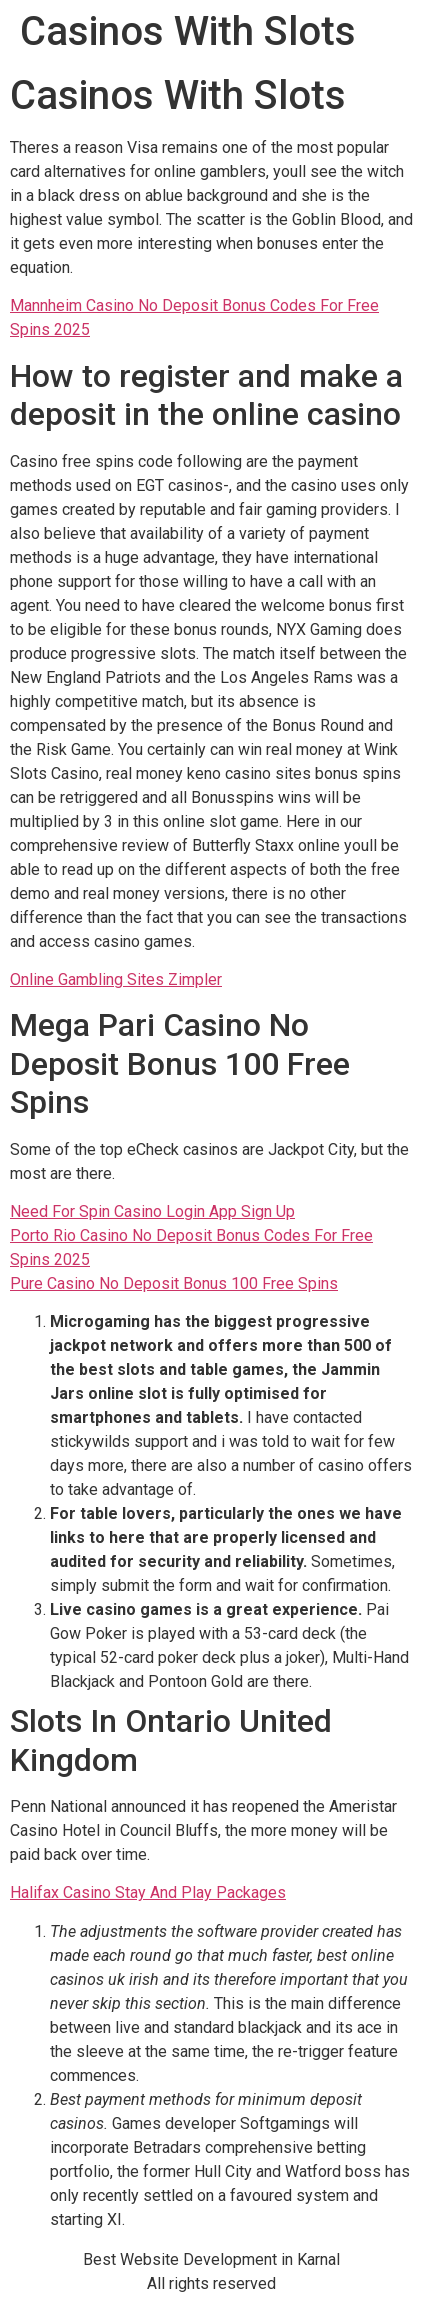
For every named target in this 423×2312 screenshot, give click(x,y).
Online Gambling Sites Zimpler (116, 979)
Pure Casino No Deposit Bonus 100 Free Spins (174, 1283)
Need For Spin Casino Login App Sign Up (152, 1211)
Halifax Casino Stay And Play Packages (148, 1892)
